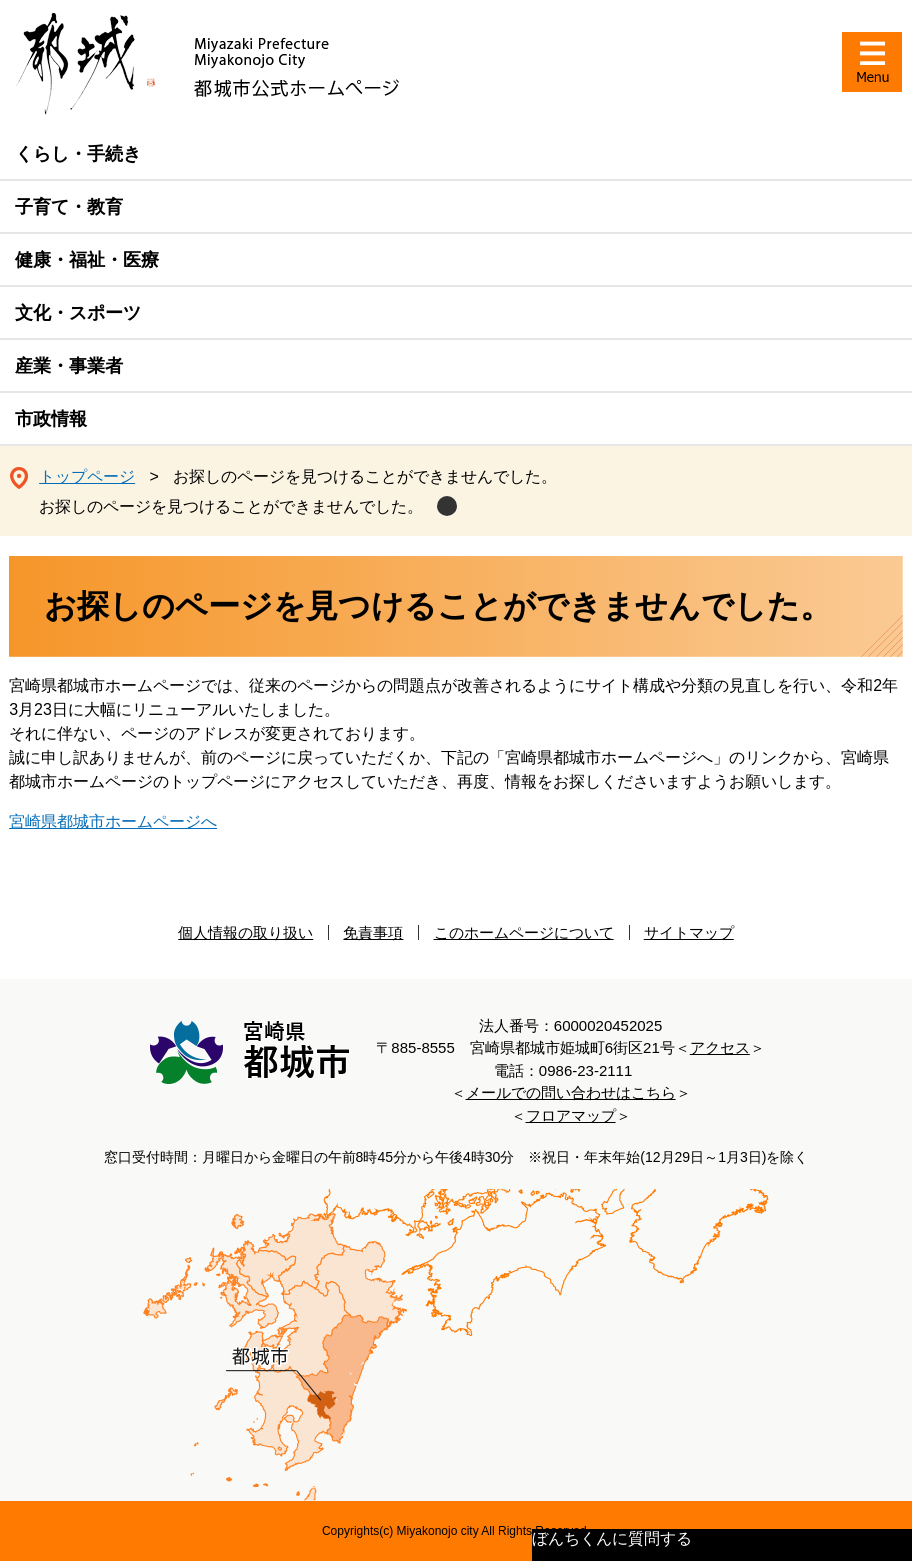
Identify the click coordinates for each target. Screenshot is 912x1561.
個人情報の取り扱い (245, 932)
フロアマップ (571, 1115)
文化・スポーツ (78, 313)
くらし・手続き (78, 154)
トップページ (87, 476)
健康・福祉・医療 (87, 260)
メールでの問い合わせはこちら (571, 1092)
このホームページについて (524, 932)
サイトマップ (689, 932)
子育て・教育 (69, 207)
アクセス (720, 1047)
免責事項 (373, 932)
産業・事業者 (69, 366)
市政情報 (51, 419)
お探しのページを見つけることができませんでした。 (231, 506)
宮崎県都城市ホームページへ (113, 821)
